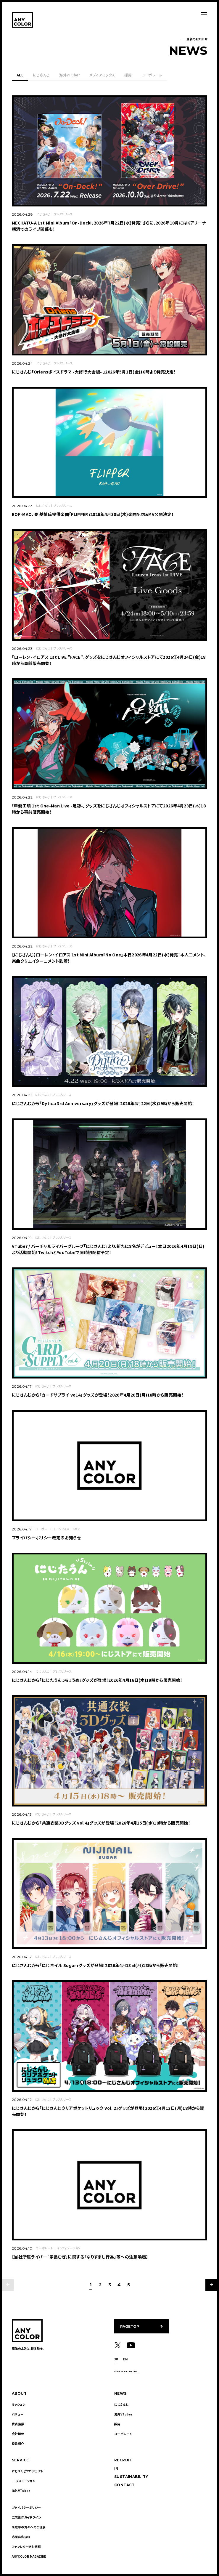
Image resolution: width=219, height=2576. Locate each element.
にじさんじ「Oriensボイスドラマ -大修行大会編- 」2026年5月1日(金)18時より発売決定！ (94, 372)
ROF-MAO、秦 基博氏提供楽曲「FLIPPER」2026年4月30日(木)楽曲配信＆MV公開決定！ (93, 514)
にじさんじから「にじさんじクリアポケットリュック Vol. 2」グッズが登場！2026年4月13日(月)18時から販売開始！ (108, 2111)
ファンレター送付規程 (26, 2546)
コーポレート (151, 74)
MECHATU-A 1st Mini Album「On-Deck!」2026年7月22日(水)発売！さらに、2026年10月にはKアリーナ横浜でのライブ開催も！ (109, 226)
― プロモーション (23, 2481)
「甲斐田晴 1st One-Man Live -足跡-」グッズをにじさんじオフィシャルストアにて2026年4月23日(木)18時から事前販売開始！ (109, 809)
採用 (128, 74)
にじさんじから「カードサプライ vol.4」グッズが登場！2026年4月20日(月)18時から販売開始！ (97, 1395)
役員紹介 (18, 2443)
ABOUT (19, 2393)
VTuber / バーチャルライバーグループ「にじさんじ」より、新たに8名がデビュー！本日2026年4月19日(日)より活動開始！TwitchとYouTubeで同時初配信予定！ (108, 1249)
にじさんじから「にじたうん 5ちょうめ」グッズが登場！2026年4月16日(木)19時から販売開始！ (97, 1680)
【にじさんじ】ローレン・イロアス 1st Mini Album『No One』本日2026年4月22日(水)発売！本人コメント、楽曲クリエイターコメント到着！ (109, 958)
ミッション (18, 2404)
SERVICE (20, 2460)
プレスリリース (63, 214)
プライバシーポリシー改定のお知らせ (46, 1538)
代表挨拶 (18, 2424)
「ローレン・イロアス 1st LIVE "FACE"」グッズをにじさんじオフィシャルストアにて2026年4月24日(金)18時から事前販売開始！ (109, 660)
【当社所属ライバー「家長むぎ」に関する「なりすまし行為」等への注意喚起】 (80, 2257)
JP (116, 2359)
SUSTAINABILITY (131, 2476)
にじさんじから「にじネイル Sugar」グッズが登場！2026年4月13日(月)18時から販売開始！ (95, 1965)
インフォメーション (68, 1529)
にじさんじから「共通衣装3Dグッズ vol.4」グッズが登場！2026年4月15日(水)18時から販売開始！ (101, 1823)
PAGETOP (129, 2326)
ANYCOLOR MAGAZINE (29, 2556)
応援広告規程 (21, 2537)
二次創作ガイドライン (26, 2517)
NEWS (120, 2393)
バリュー (18, 2414)
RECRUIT (123, 2460)
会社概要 (18, 2433)
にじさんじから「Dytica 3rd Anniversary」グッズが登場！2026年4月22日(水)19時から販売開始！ (103, 1103)
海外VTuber (69, 74)
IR (116, 2468)
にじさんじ (41, 74)
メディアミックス (102, 74)
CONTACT (124, 2485)
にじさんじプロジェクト (27, 2471)
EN (125, 2359)
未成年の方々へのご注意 (28, 2527)
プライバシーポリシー (26, 2507)
